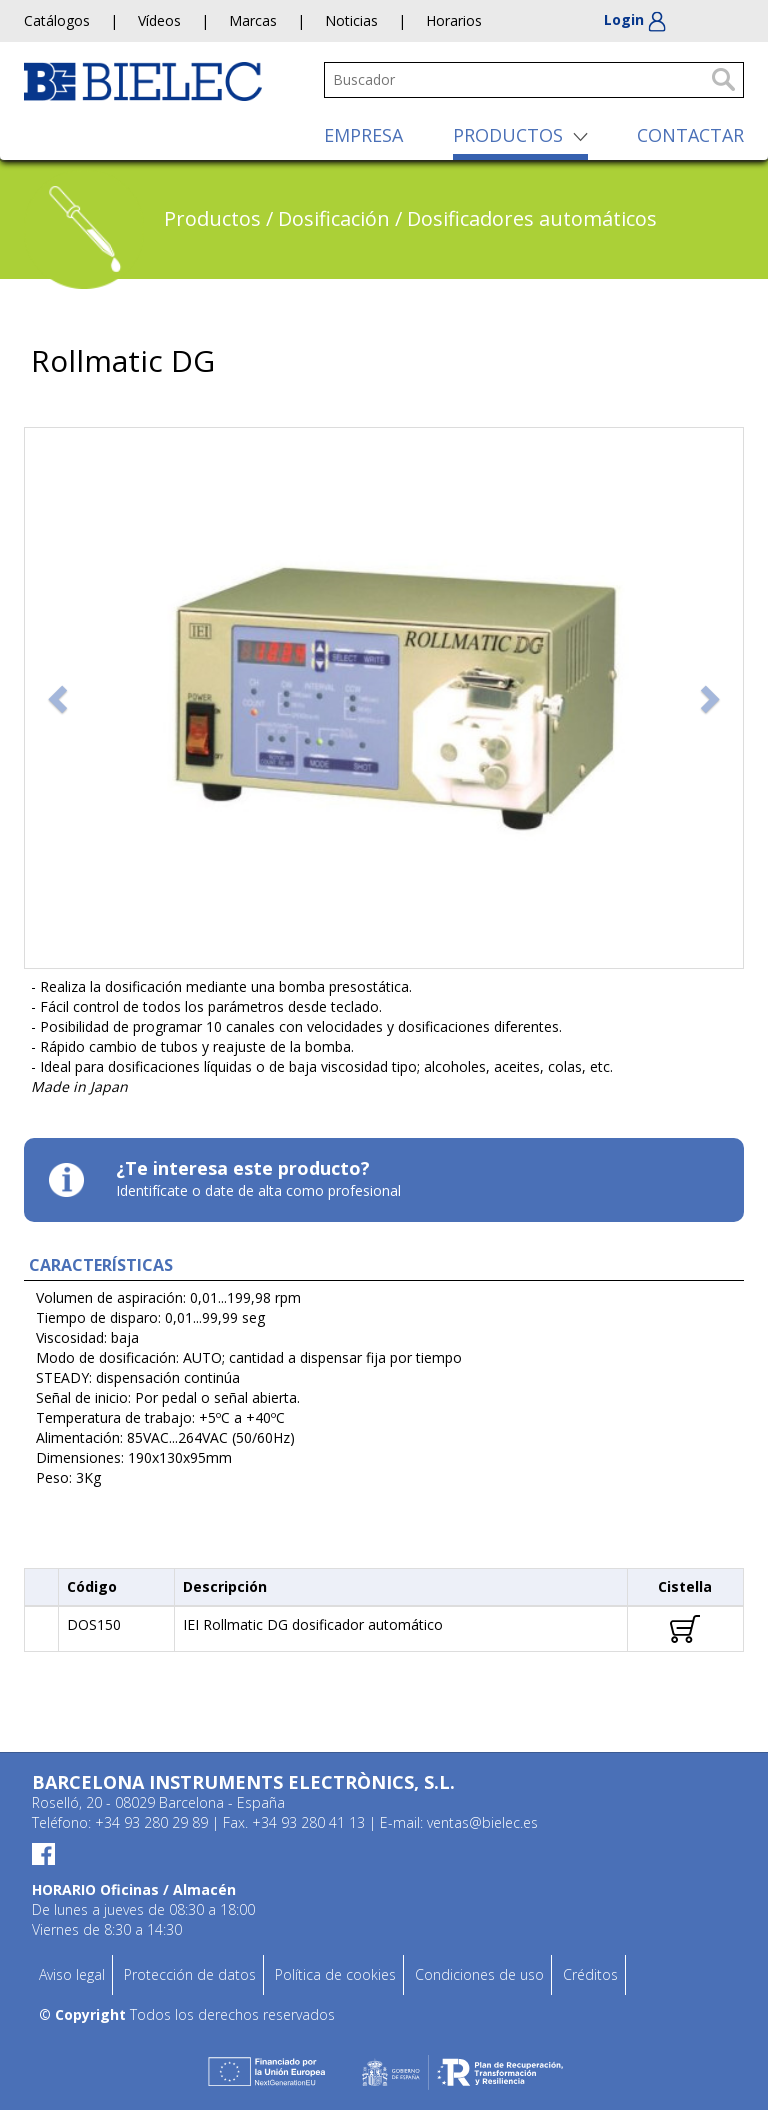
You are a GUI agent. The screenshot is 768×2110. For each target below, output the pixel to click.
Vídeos (159, 20)
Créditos (590, 1974)
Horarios (454, 20)
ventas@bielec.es (482, 1822)
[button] (60, 698)
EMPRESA (363, 135)
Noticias (351, 20)
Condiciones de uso (479, 1974)
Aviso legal (72, 1974)
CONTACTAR (690, 135)
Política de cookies (335, 1974)
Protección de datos (190, 1974)
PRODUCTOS (508, 135)
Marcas (253, 20)
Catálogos (57, 20)
